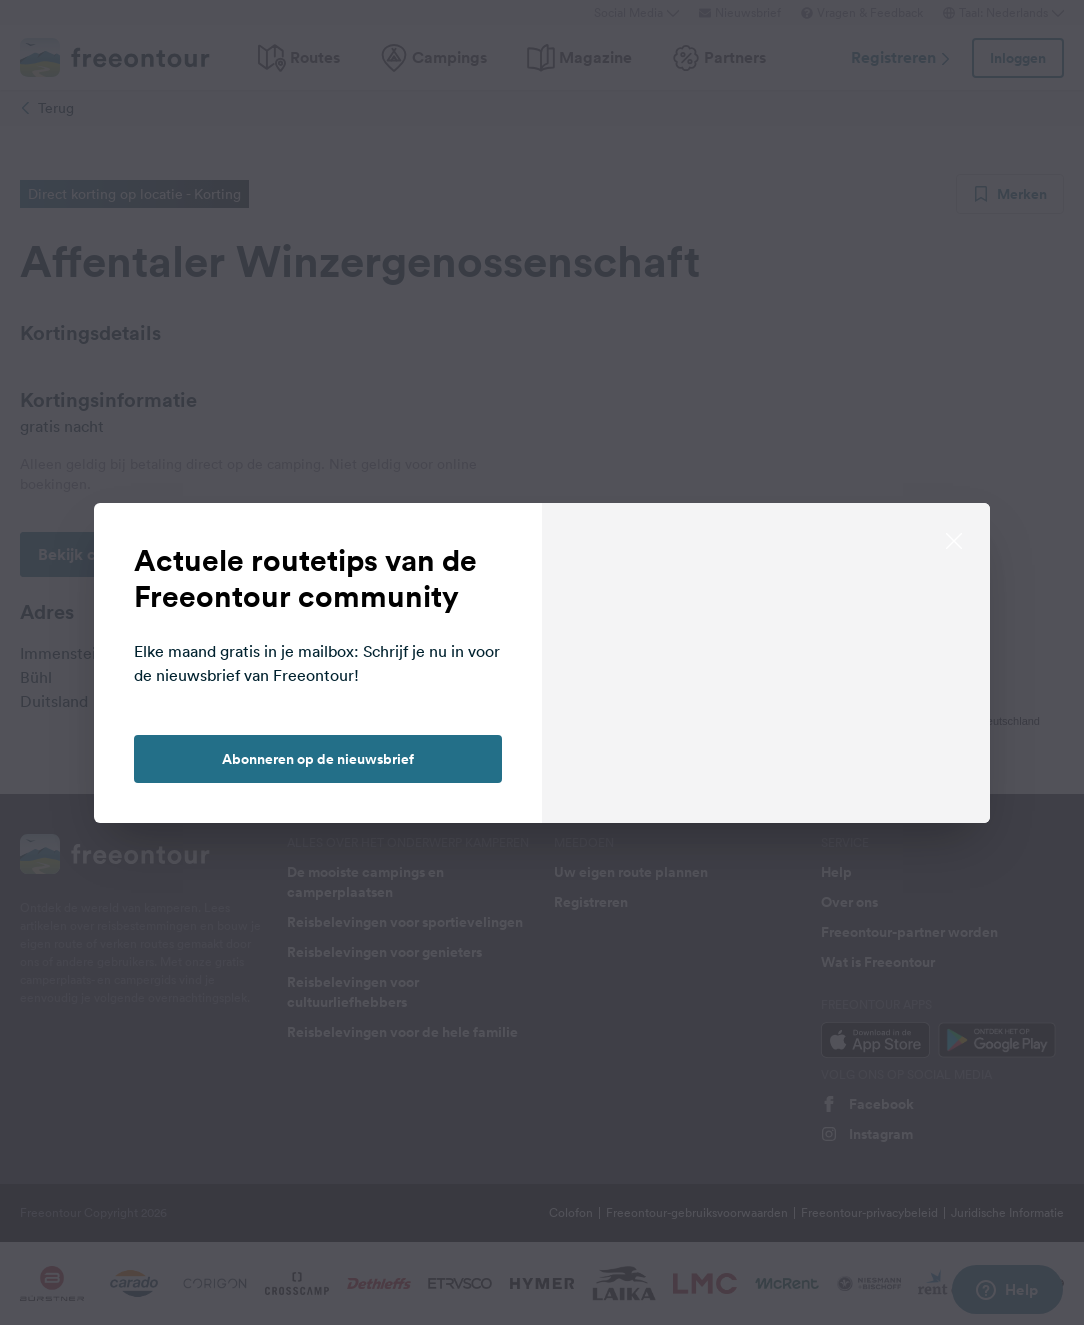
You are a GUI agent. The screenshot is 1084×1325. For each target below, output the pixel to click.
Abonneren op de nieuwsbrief (318, 759)
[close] (954, 539)
